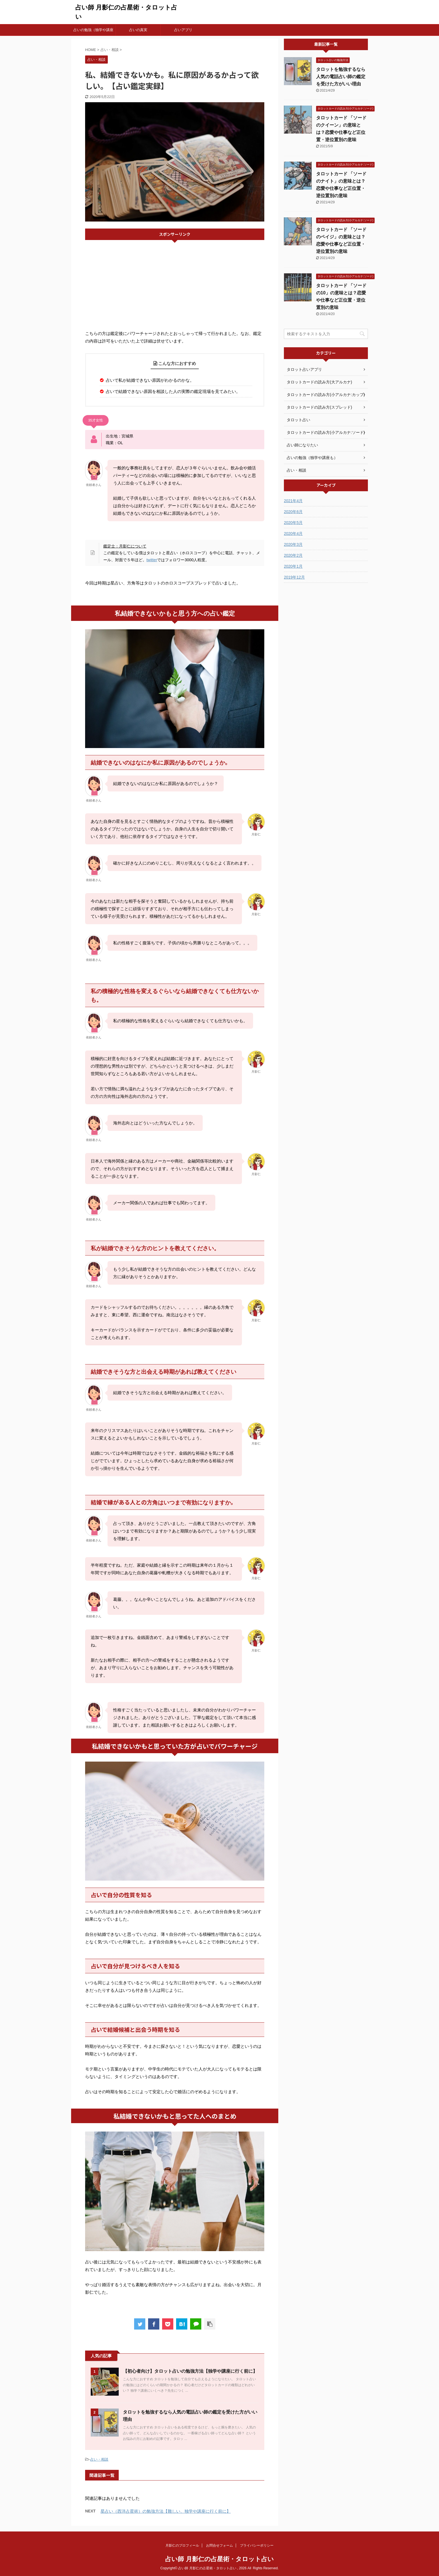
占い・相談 (99, 2459)
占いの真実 (138, 30)
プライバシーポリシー (257, 2545)
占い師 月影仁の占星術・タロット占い (219, 2559)
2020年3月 (293, 544)
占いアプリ (183, 30)
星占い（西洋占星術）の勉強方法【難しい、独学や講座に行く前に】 (166, 2511)
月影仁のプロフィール (182, 2545)
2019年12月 (294, 577)
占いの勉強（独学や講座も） (93, 32)
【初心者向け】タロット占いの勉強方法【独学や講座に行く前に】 (190, 2371)
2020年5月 (293, 522)
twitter (151, 560)
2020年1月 (293, 566)
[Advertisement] (174, 285)
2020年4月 (293, 533)
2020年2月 (293, 555)
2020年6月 (293, 511)
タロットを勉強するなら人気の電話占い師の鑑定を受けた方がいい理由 (340, 76)
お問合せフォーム (219, 2545)
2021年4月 (293, 501)
